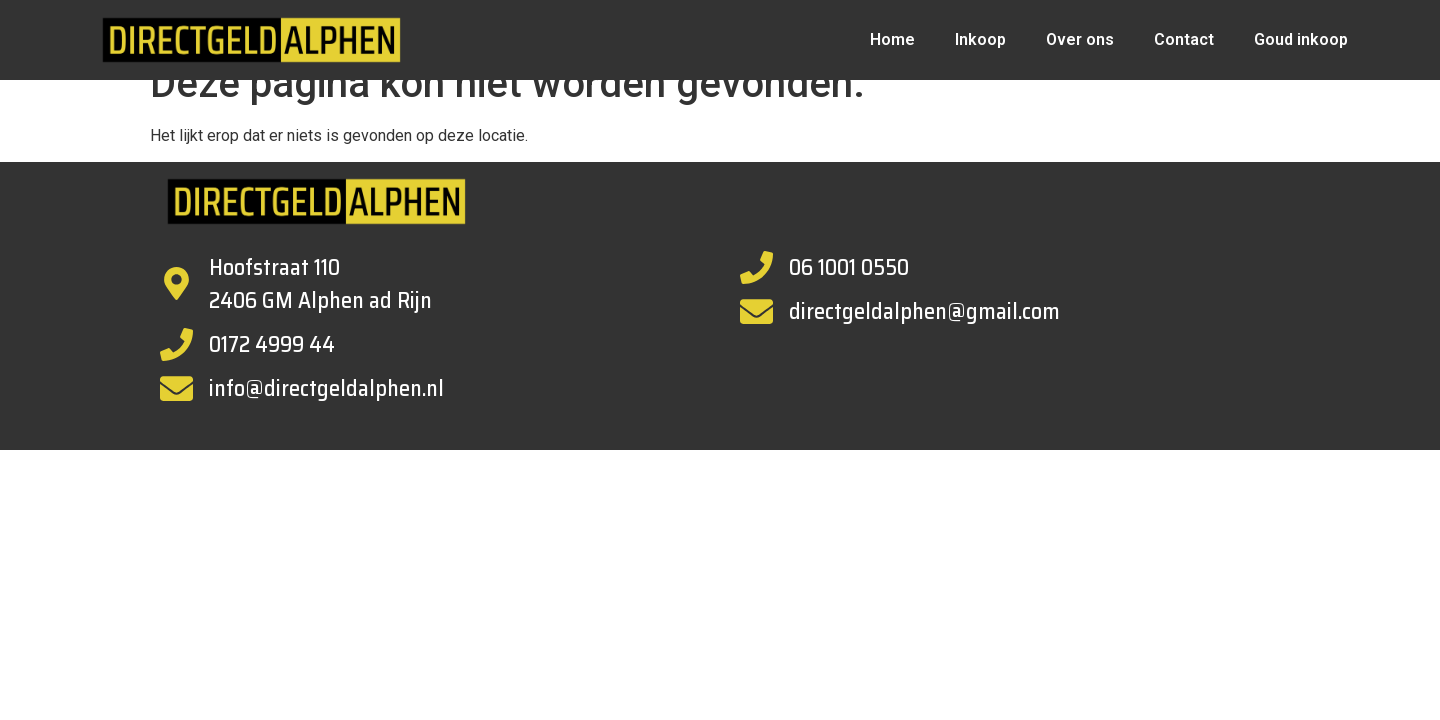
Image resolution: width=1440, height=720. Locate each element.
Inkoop (980, 39)
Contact (1184, 39)
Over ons (1080, 39)
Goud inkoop (1301, 39)
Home (892, 39)
